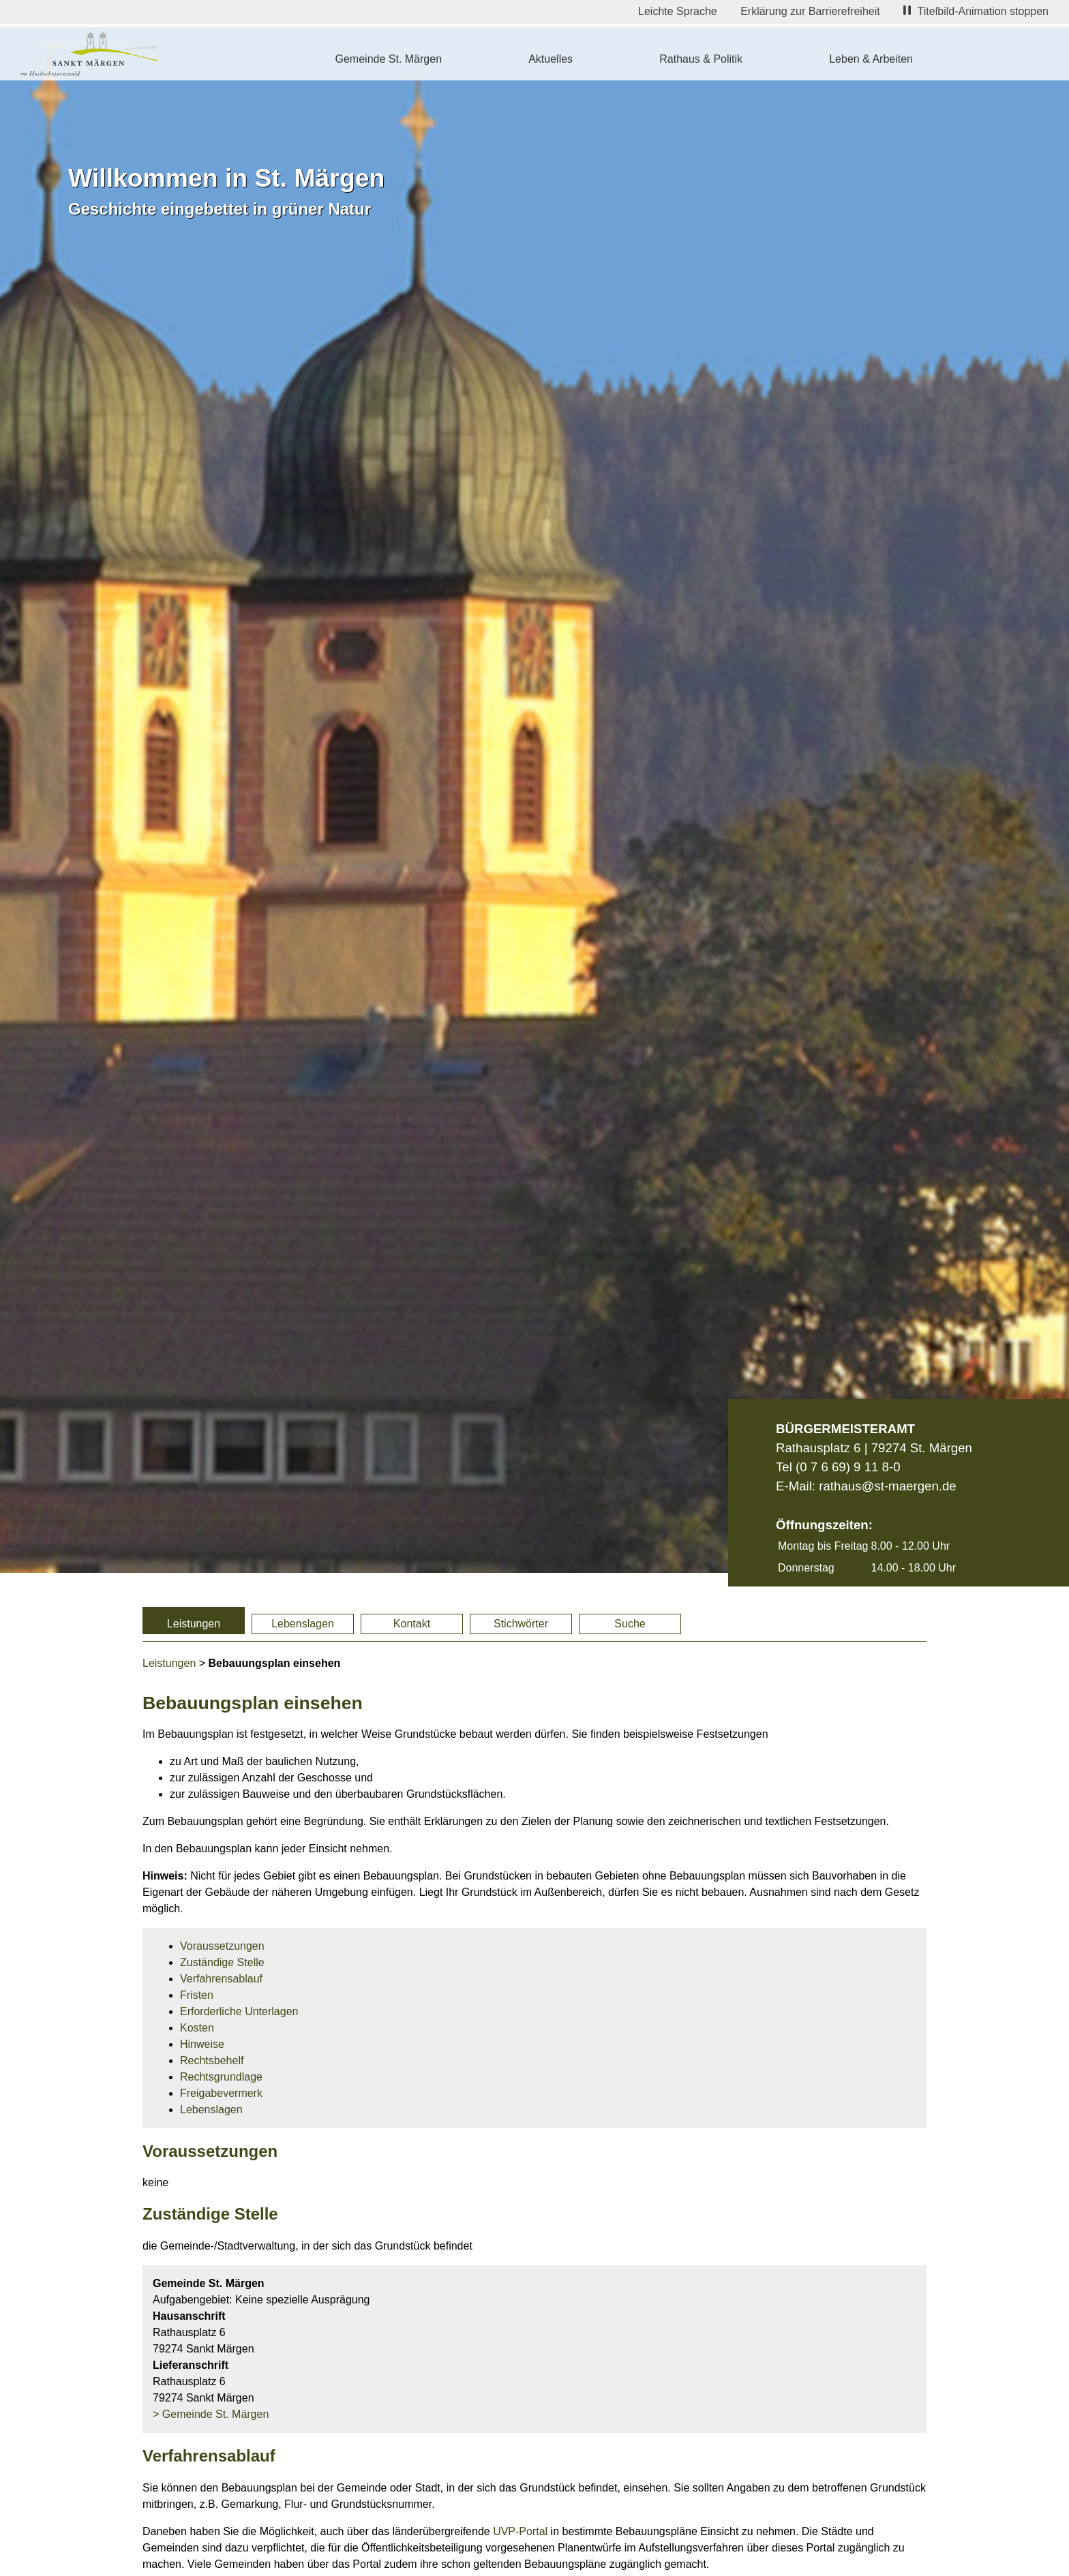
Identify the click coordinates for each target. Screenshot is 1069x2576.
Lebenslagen (302, 1623)
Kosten (197, 2028)
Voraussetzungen (222, 1946)
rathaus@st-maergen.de (887, 1486)
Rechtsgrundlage (221, 2077)
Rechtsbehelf (211, 2060)
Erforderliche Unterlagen (239, 2011)
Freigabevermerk (221, 2093)
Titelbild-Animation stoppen (976, 11)
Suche (629, 1623)
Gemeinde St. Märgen (388, 59)
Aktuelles (550, 59)
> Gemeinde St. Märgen (211, 2414)
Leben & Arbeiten (871, 59)
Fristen (196, 1995)
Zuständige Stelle (222, 1962)
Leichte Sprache (677, 11)
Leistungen (193, 1623)
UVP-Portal (520, 2531)
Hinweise (202, 2044)
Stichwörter (521, 1623)
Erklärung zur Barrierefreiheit (810, 11)
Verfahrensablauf (221, 1978)
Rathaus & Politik (700, 59)
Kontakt (411, 1623)
